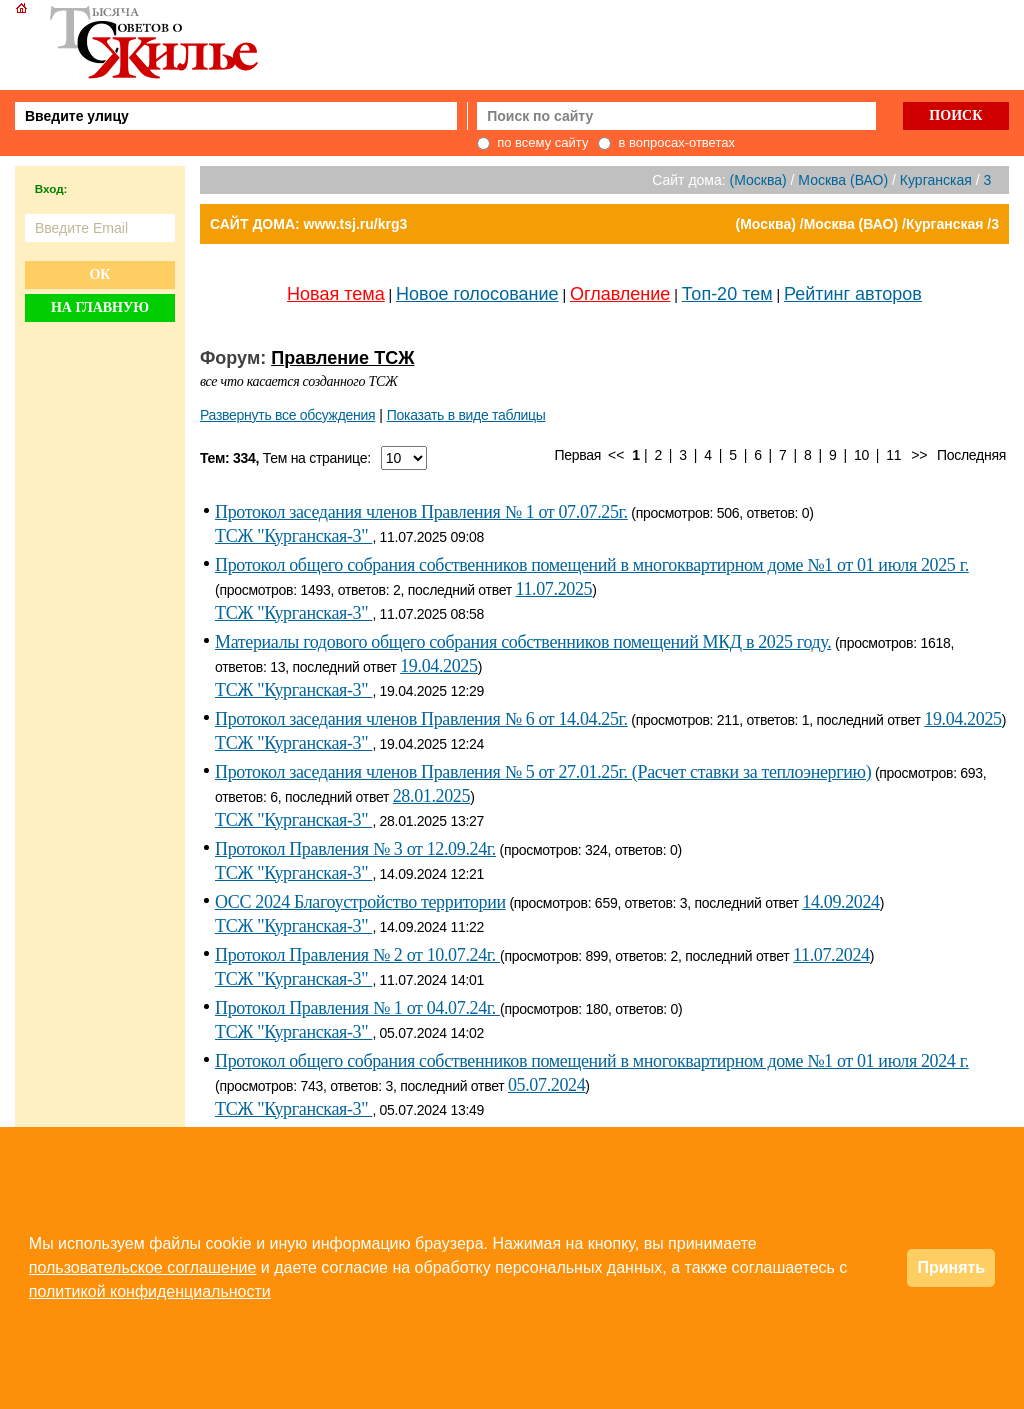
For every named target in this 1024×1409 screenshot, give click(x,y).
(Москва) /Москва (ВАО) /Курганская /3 (867, 224)
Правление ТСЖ (342, 358)
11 (893, 455)
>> (919, 455)
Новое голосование (477, 294)
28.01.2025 (431, 796)
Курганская (936, 180)
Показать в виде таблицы (466, 415)
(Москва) (758, 180)
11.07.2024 (831, 955)
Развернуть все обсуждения (287, 415)
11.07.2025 (553, 589)
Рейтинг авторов (853, 294)
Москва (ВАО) (843, 180)
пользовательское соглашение (143, 1267)
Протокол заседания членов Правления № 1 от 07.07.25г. (421, 512)
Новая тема (336, 294)
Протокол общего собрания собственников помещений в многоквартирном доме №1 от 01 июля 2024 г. (592, 1061)
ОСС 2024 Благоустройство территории (360, 902)
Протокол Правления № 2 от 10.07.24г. (357, 955)
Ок (99, 274)
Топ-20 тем (727, 294)
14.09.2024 (840, 902)
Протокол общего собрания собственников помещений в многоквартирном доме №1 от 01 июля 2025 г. (592, 565)
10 (861, 455)
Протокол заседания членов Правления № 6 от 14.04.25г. (421, 719)
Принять (951, 1267)
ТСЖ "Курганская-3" (293, 536)
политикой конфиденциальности (150, 1291)
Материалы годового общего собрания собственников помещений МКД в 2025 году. (523, 642)
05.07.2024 (546, 1085)
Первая (578, 455)
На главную (100, 307)
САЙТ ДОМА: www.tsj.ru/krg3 (308, 224)
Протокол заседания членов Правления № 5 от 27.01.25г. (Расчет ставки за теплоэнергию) (543, 772)
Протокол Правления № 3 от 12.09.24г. (355, 849)
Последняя (971, 455)
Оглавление (620, 294)
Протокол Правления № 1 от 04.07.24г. (357, 1008)
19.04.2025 (438, 666)
